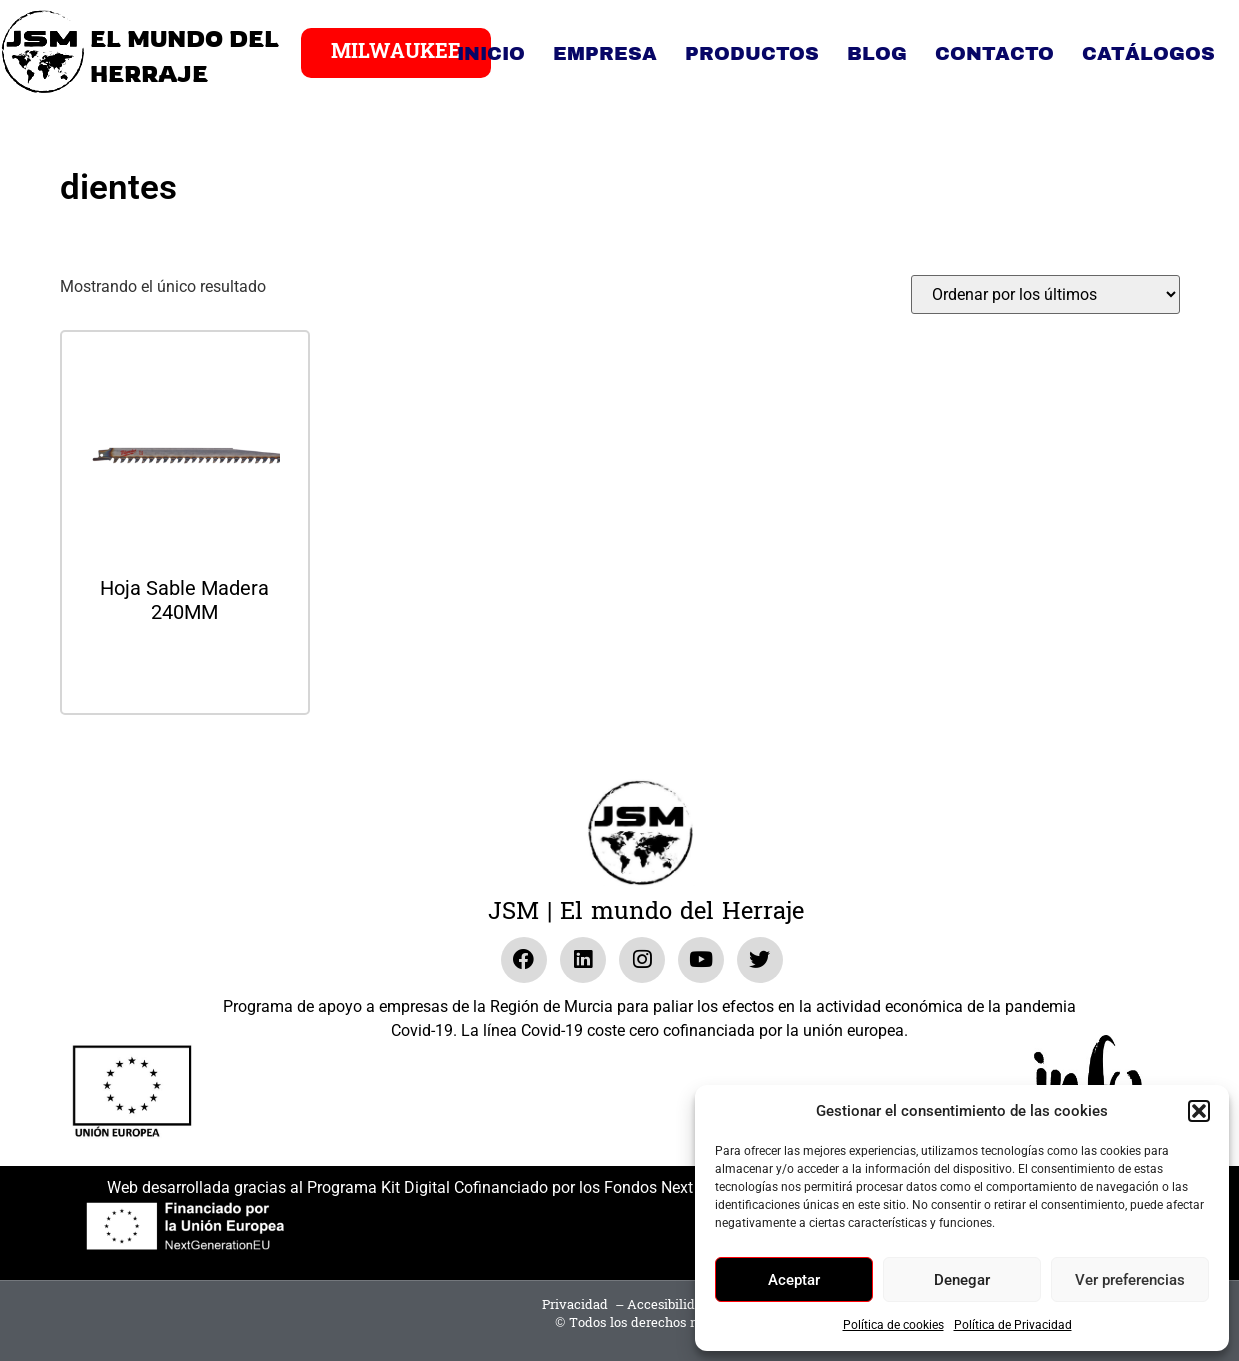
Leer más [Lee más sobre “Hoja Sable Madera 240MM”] (185, 665)
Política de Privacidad (1013, 1325)
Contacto (994, 53)
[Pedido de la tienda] (1045, 294)
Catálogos (1148, 53)
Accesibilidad (668, 1305)
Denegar (962, 1280)
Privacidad (575, 1305)
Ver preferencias (1130, 1280)
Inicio (491, 53)
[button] (1199, 1111)
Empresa (605, 53)
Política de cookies (893, 1325)
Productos (752, 53)
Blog (877, 53)
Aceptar (794, 1280)
